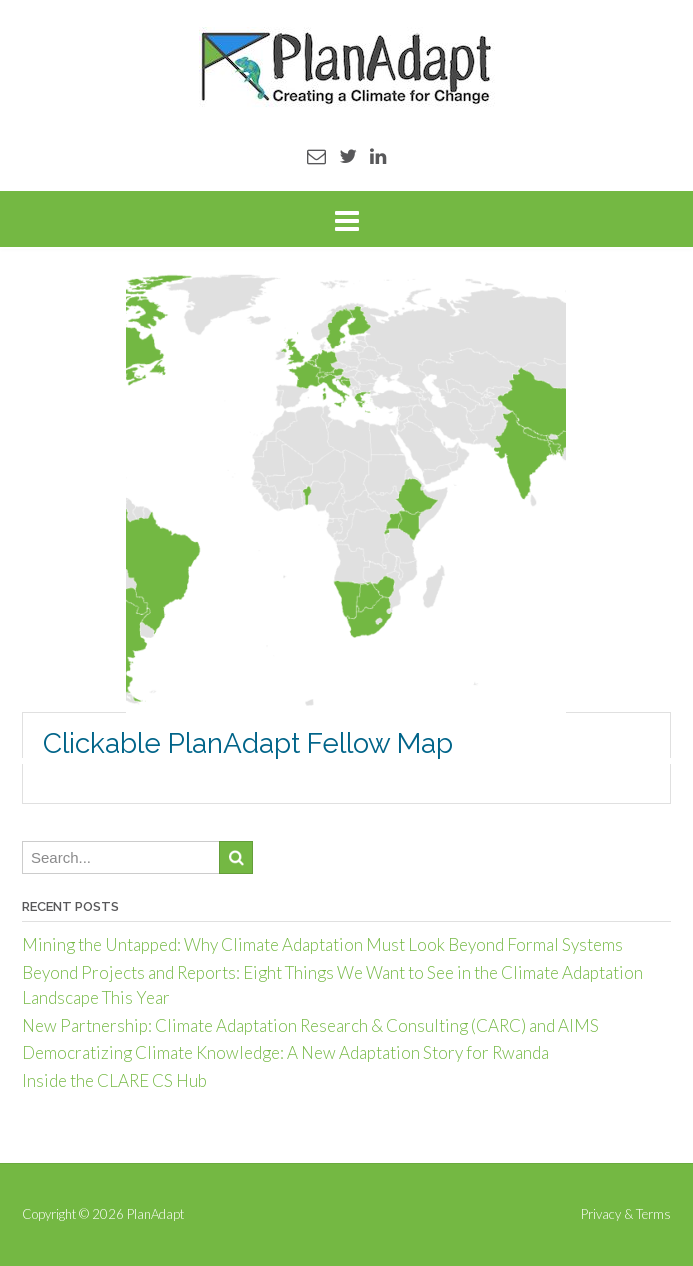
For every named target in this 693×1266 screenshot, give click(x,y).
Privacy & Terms (626, 1214)
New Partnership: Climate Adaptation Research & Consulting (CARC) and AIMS (310, 1025)
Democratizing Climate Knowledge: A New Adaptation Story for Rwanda (285, 1052)
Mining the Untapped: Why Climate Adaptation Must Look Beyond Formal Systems (322, 944)
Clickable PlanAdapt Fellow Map (248, 743)
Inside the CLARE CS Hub (114, 1080)
